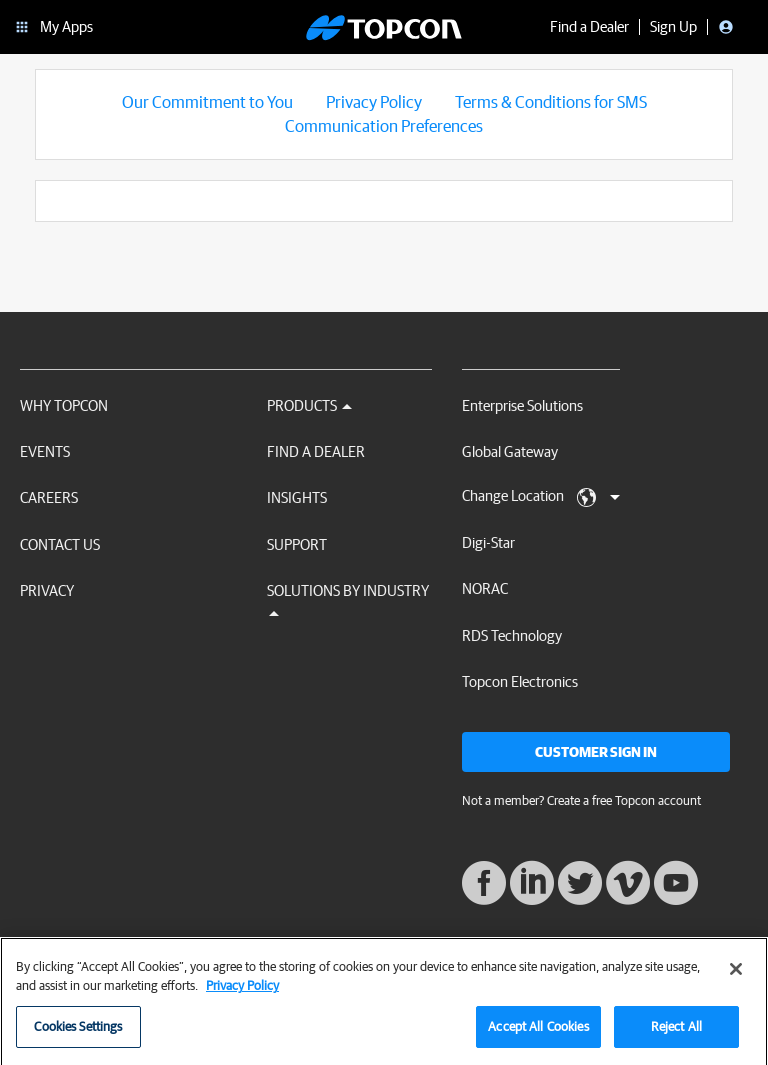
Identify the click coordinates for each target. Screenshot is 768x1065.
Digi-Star (488, 542)
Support (297, 544)
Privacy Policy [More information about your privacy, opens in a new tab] (242, 994)
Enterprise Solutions (522, 405)
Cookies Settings (78, 1035)
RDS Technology (512, 635)
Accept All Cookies (538, 1035)
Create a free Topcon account (624, 800)
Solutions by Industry (348, 599)
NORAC (485, 588)
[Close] (736, 978)
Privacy (47, 590)
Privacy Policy (374, 101)
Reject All (676, 1035)
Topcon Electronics (520, 681)
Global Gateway (510, 451)
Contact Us (60, 544)
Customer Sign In (596, 752)
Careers (49, 497)
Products (309, 405)
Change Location (541, 497)
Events (45, 451)
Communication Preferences (384, 125)
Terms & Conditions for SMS (551, 101)
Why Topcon (64, 405)
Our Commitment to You (207, 101)
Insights (297, 497)
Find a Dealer (316, 451)
